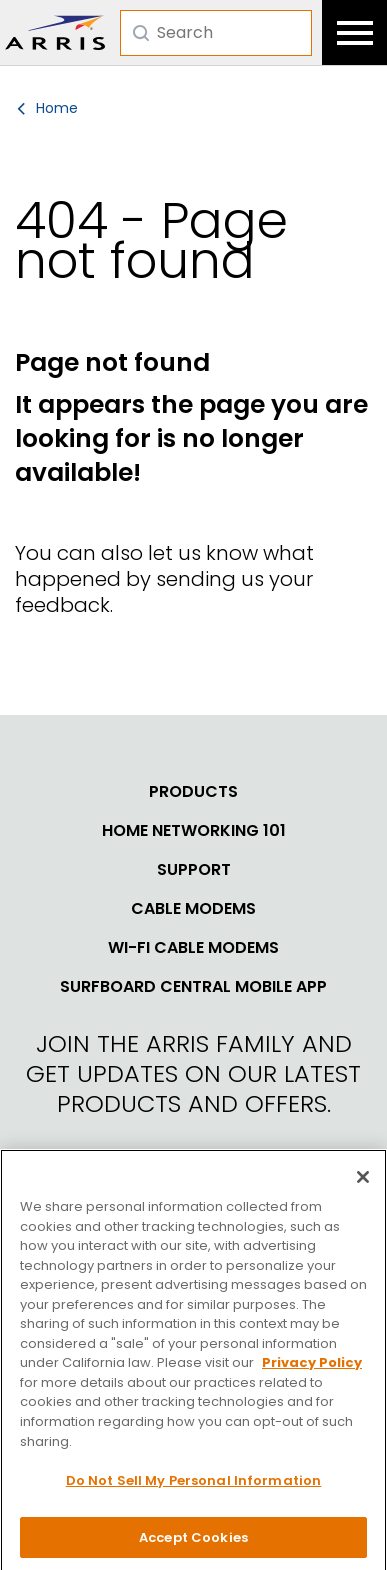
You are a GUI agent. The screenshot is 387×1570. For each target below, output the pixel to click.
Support (194, 870)
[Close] (363, 1183)
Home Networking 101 (194, 831)
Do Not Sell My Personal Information (194, 1486)
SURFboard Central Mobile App (193, 987)
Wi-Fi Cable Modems (193, 948)
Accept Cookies (193, 1543)
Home (57, 108)
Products (193, 792)
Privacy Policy (312, 1369)
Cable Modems (193, 909)
